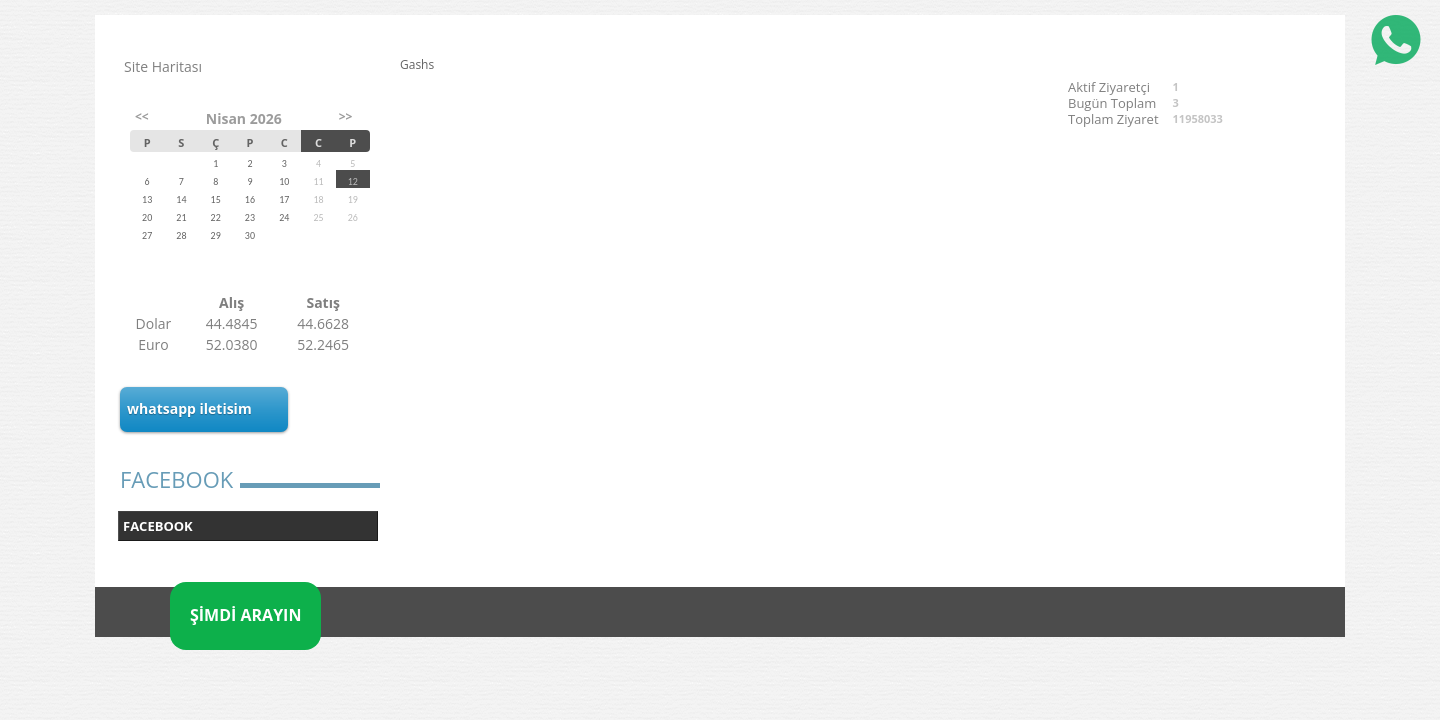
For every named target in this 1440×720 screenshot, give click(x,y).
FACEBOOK (158, 526)
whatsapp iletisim (189, 408)
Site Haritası (163, 66)
